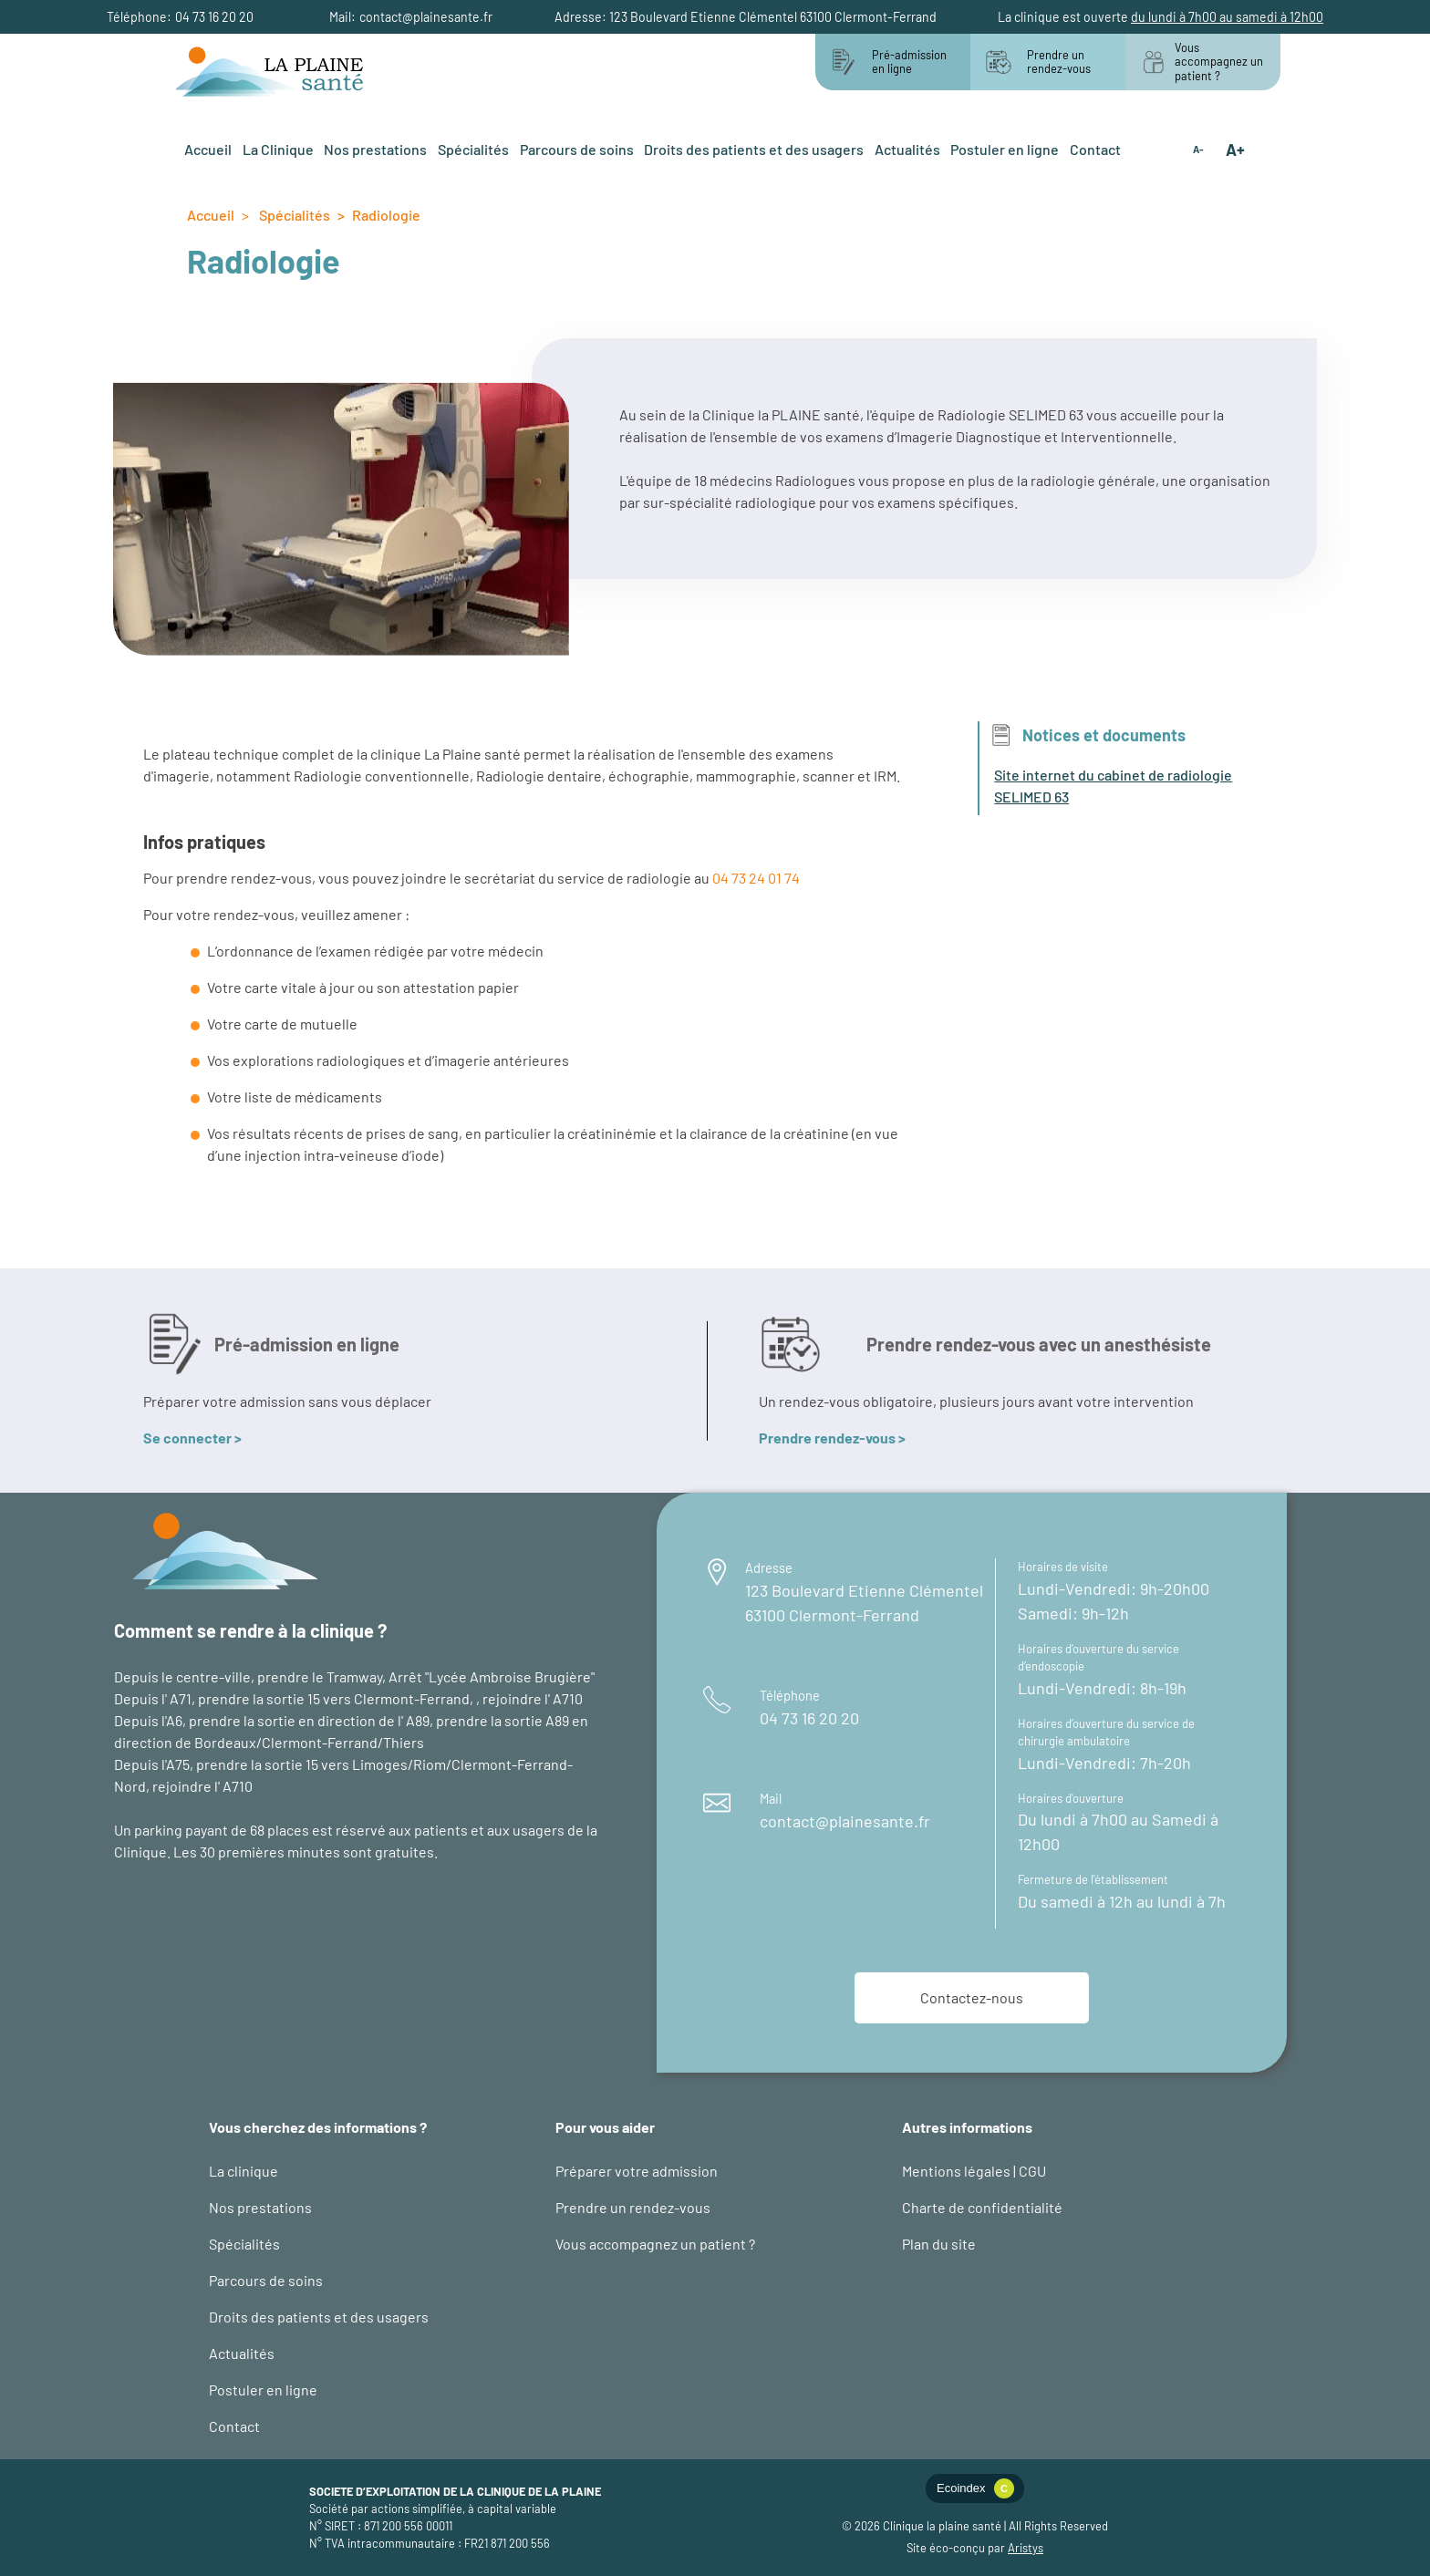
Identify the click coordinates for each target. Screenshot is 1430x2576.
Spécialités (473, 149)
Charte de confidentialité (982, 2207)
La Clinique (278, 149)
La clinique (243, 2170)
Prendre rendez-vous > (832, 1437)
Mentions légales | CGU (974, 2170)
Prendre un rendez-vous (632, 2207)
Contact (1095, 149)
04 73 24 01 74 (756, 877)
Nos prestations (375, 149)
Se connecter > (192, 1437)
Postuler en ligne (1004, 149)
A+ (1235, 149)
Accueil (208, 149)
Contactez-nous (971, 1997)
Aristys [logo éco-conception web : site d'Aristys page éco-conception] (1025, 2547)
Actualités (907, 149)
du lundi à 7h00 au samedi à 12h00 (1227, 17)
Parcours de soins (577, 149)
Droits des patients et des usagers (754, 149)
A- (1198, 149)
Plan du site (939, 2243)
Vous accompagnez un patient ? (655, 2243)
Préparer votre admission (636, 2170)
